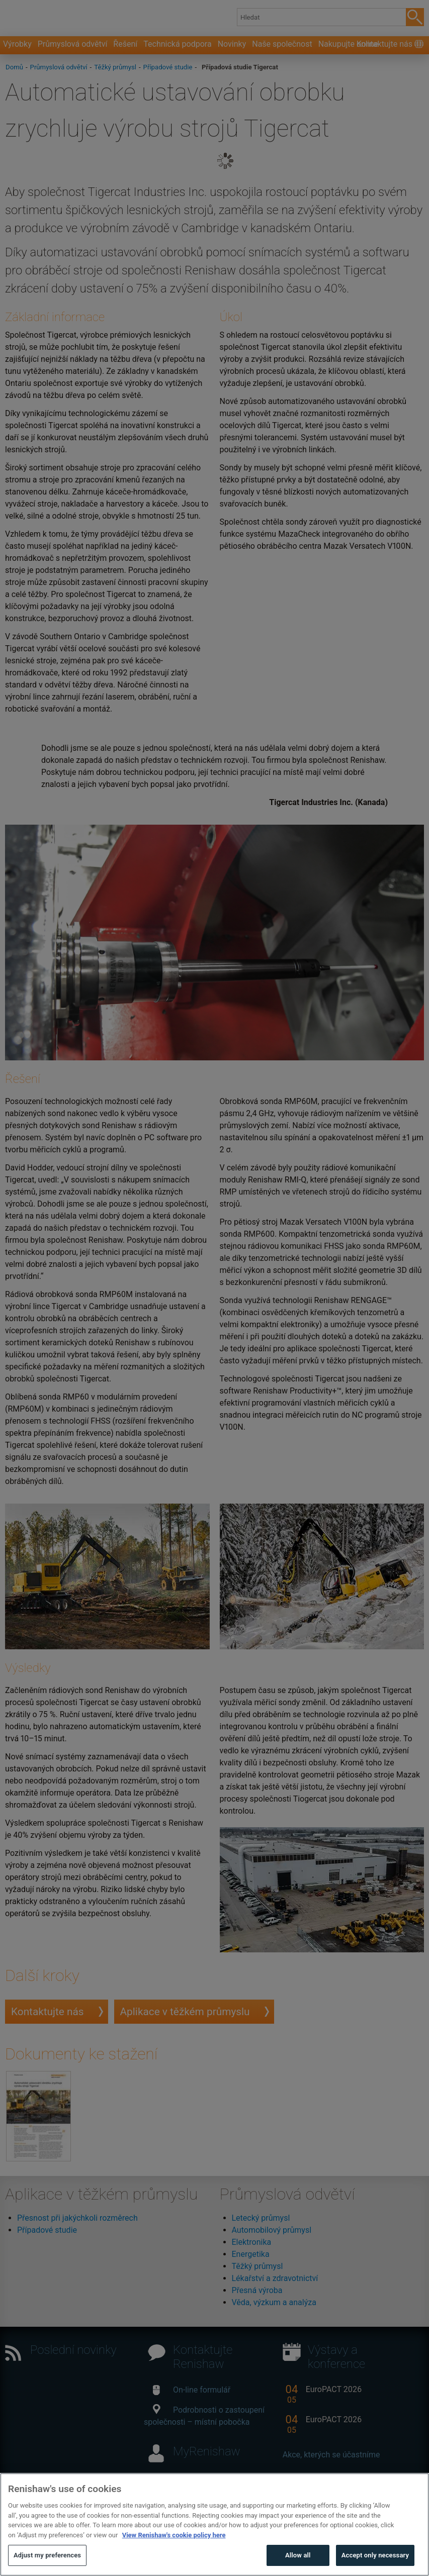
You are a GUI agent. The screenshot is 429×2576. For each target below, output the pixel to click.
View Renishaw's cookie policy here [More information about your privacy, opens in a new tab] (174, 2553)
